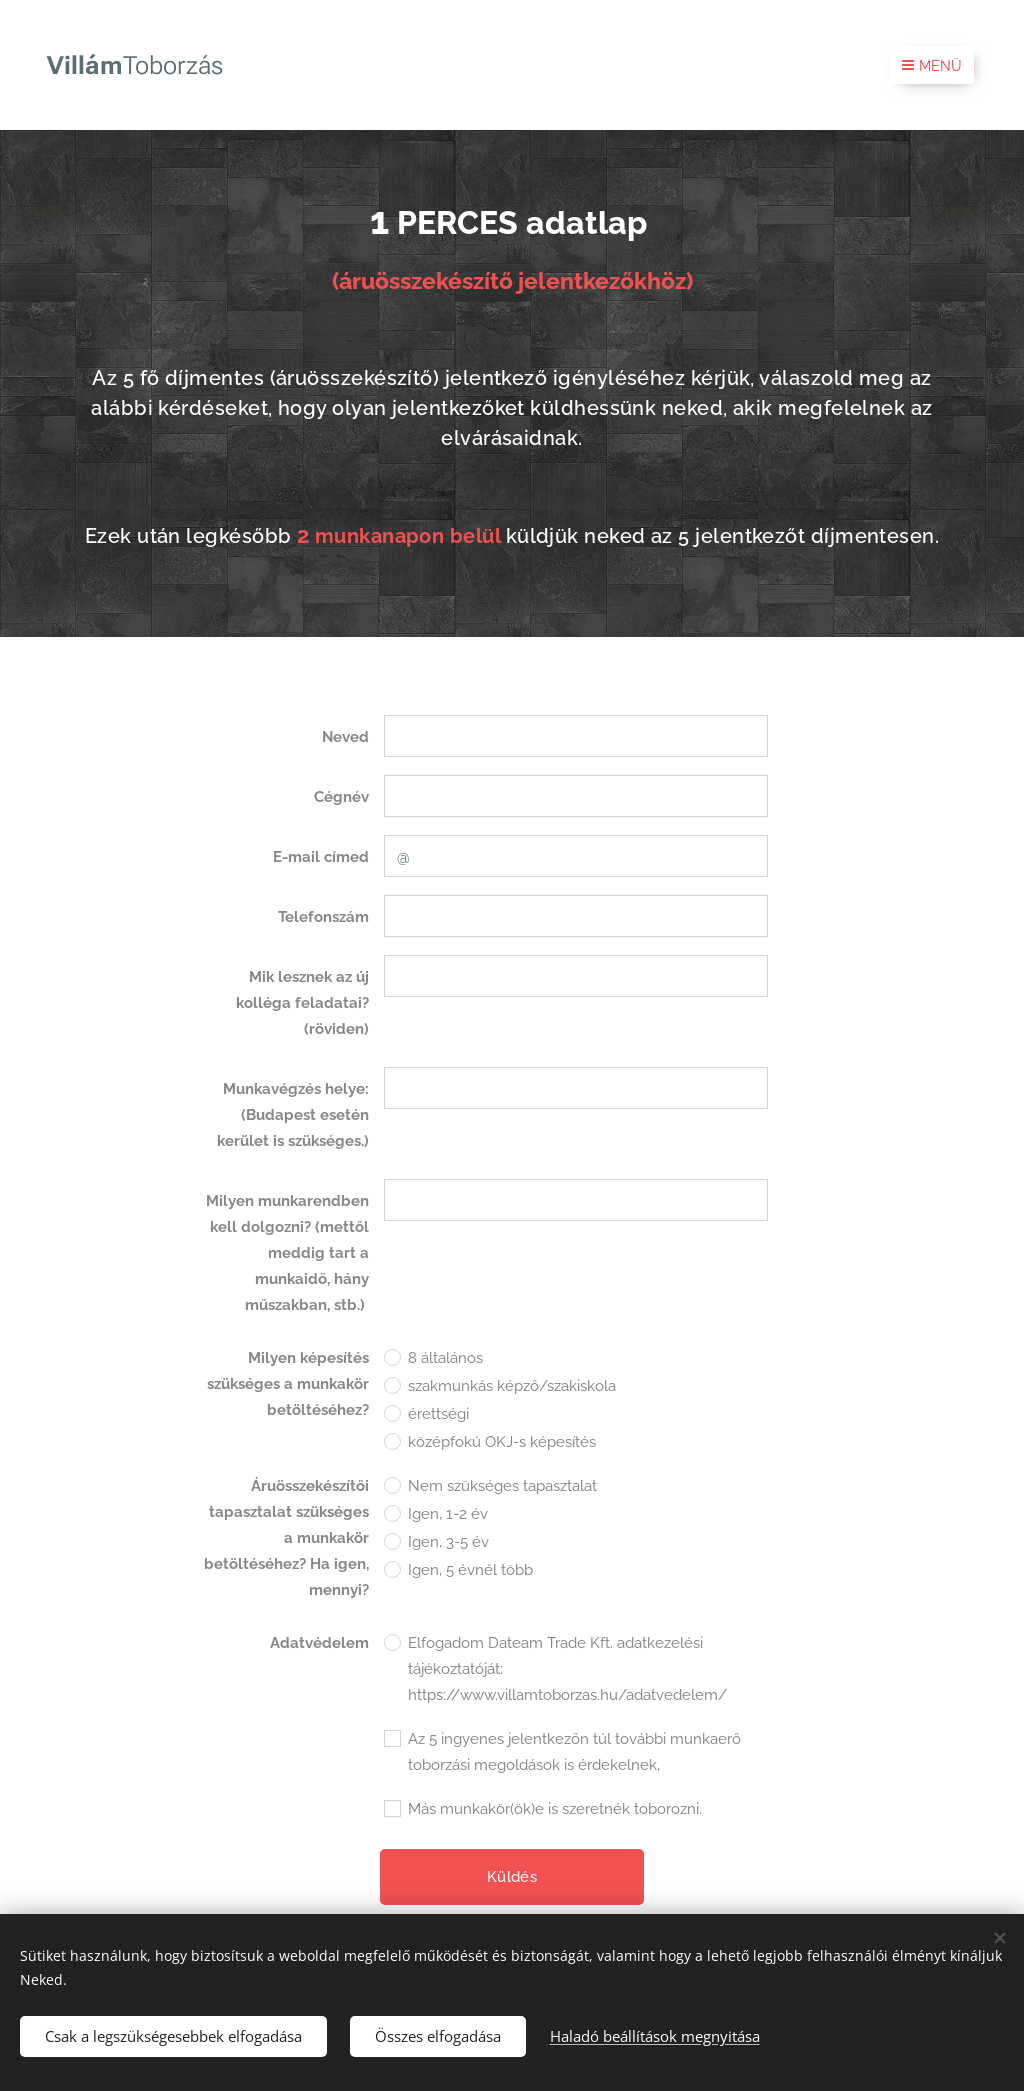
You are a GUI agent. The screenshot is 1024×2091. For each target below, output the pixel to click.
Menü (932, 66)
